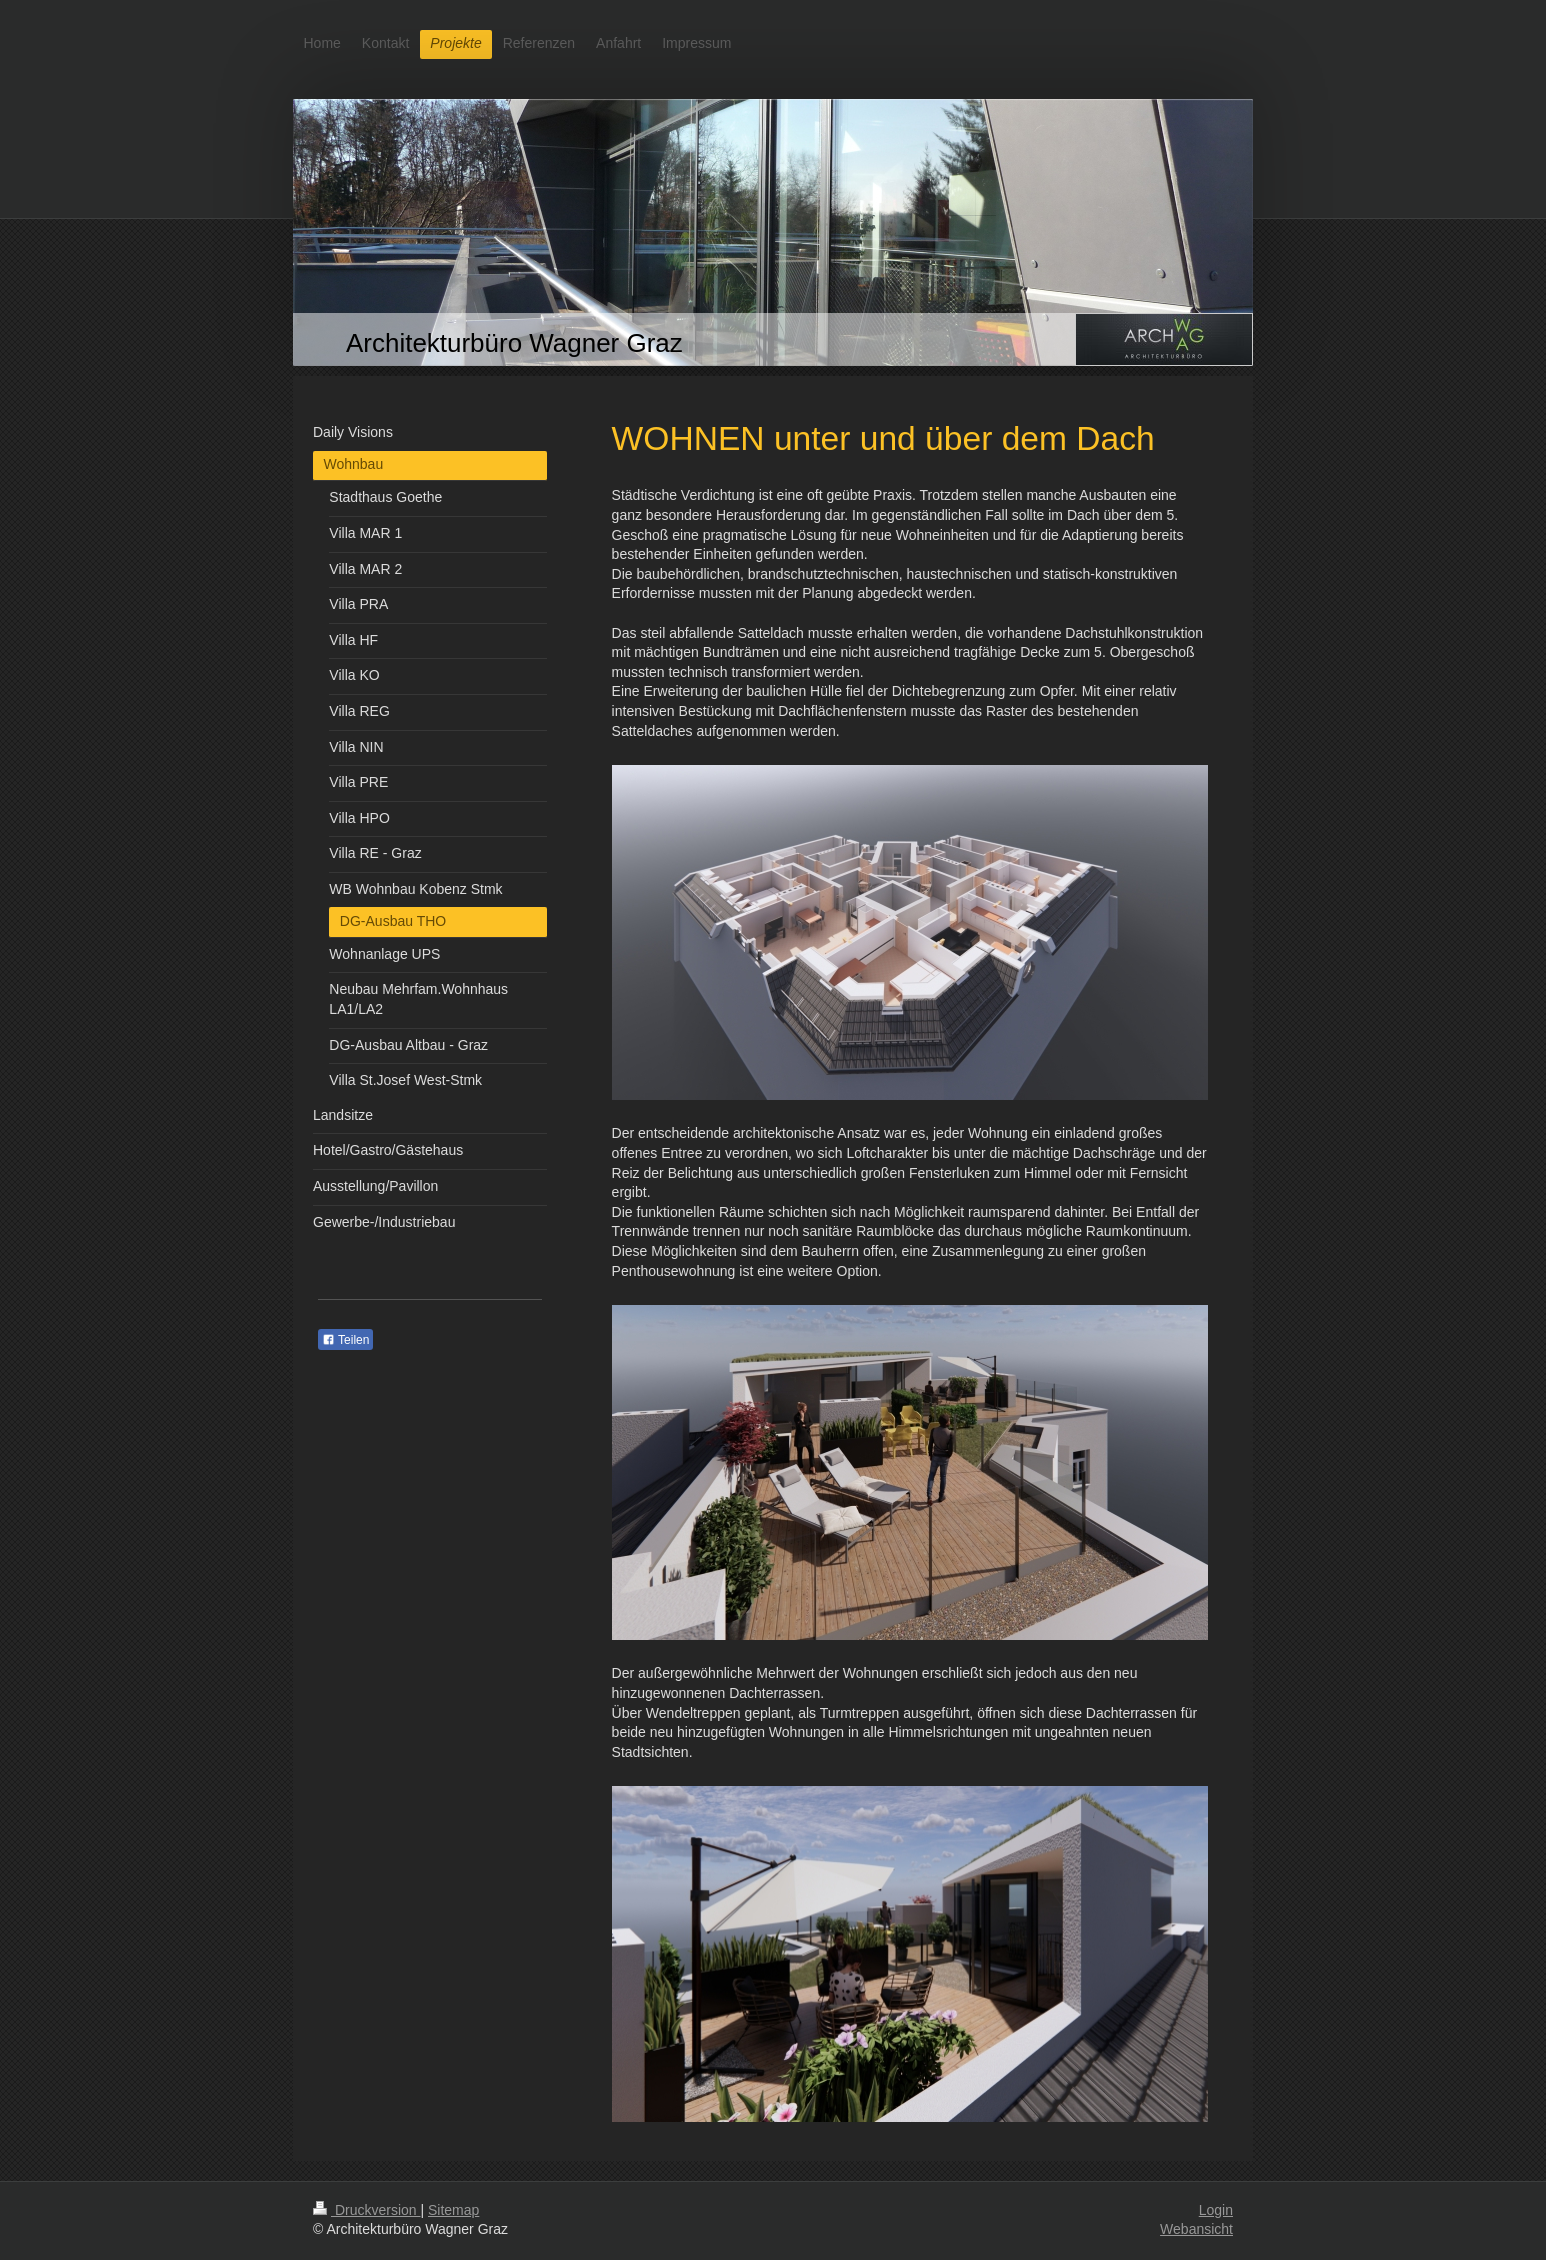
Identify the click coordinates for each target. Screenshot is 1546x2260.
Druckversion (366, 2210)
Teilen (345, 1340)
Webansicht (1196, 2229)
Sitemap (453, 2210)
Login (1216, 2210)
